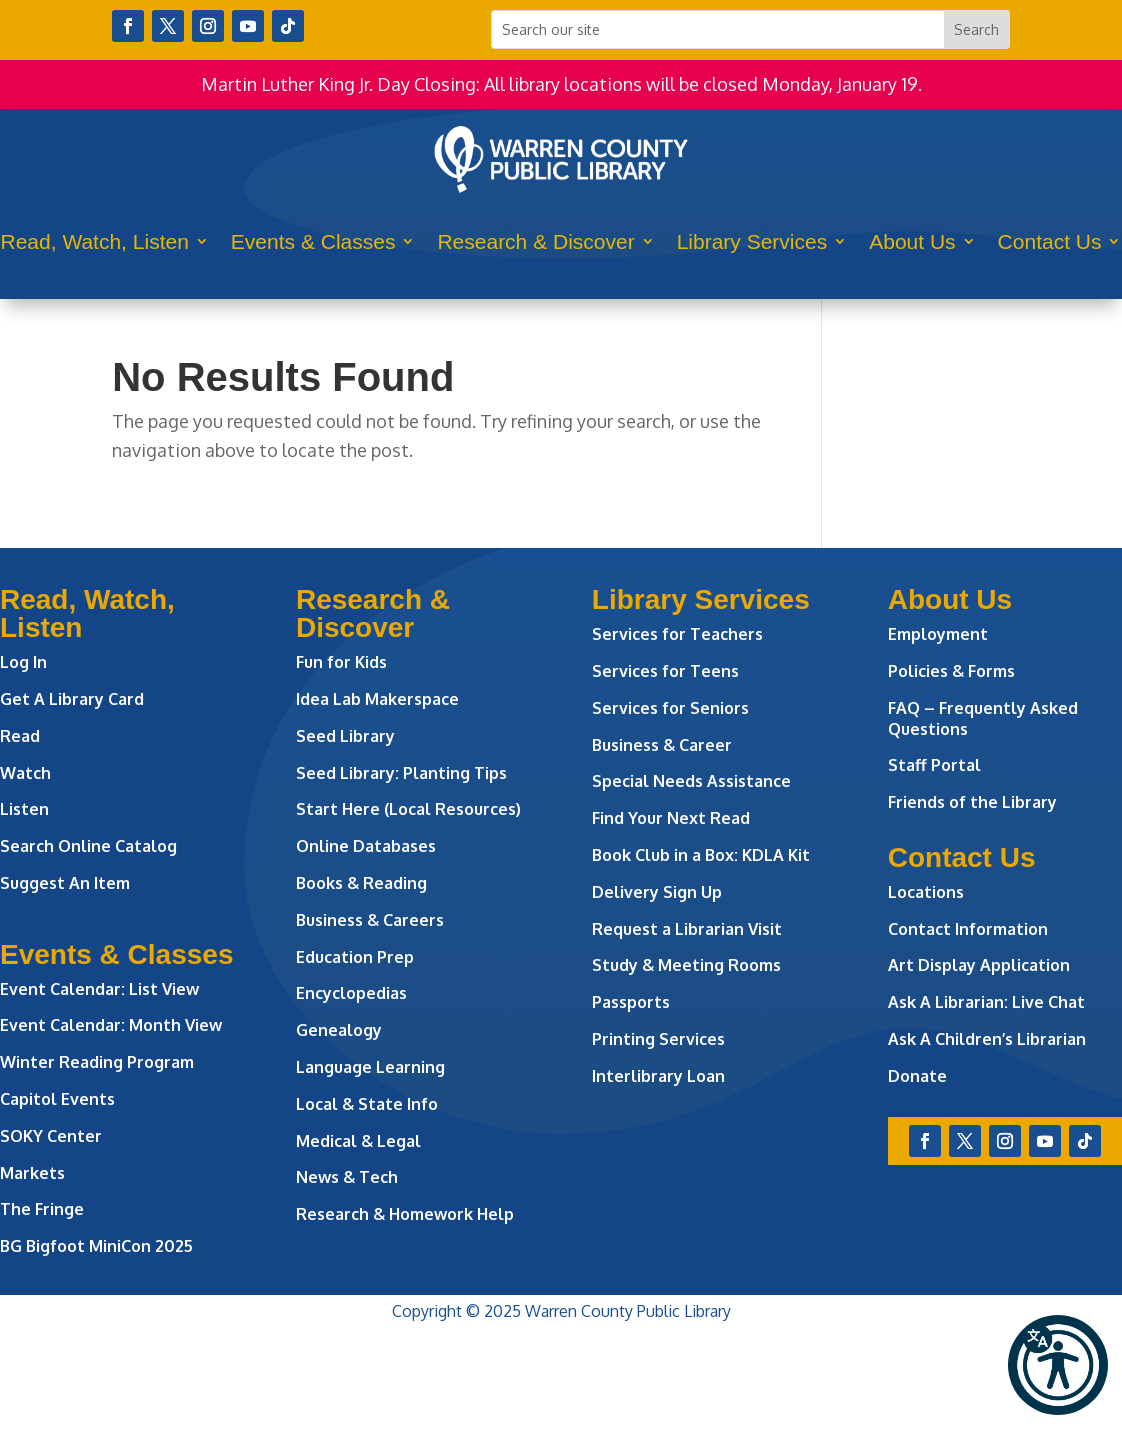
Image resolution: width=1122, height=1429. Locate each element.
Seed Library (345, 736)
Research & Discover (535, 241)
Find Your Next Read (671, 818)
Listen (24, 809)
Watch (25, 773)
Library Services (752, 241)
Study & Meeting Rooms (686, 965)
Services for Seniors (670, 708)
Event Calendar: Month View (111, 1025)
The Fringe (42, 1209)
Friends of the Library (972, 802)
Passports (631, 1002)
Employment (938, 634)
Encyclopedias (351, 993)
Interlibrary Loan (658, 1076)
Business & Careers (370, 920)
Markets (32, 1173)
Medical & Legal (358, 1141)
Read (20, 736)
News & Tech (347, 1177)
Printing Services (658, 1039)
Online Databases (366, 846)
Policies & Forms (951, 671)
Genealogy (339, 1030)
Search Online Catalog (88, 846)
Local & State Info (367, 1104)
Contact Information (968, 929)
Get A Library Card (72, 699)
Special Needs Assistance (691, 781)
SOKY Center (51, 1136)
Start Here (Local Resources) (408, 809)
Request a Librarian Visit (687, 929)
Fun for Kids (341, 662)
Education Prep (355, 957)
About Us (912, 241)
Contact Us (1050, 241)
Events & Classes (313, 241)
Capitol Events (57, 1099)
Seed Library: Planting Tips (401, 773)
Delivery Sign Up (657, 892)
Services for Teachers (677, 634)
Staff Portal (934, 765)
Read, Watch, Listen (95, 241)
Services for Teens (665, 671)
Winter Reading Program (99, 1062)
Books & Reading (361, 883)
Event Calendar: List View (99, 989)
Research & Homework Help (405, 1214)
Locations (926, 892)
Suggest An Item (65, 883)
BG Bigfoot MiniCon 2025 (96, 1246)
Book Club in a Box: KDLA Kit (701, 855)
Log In (23, 662)
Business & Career (662, 745)
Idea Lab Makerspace (377, 699)
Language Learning (370, 1067)
